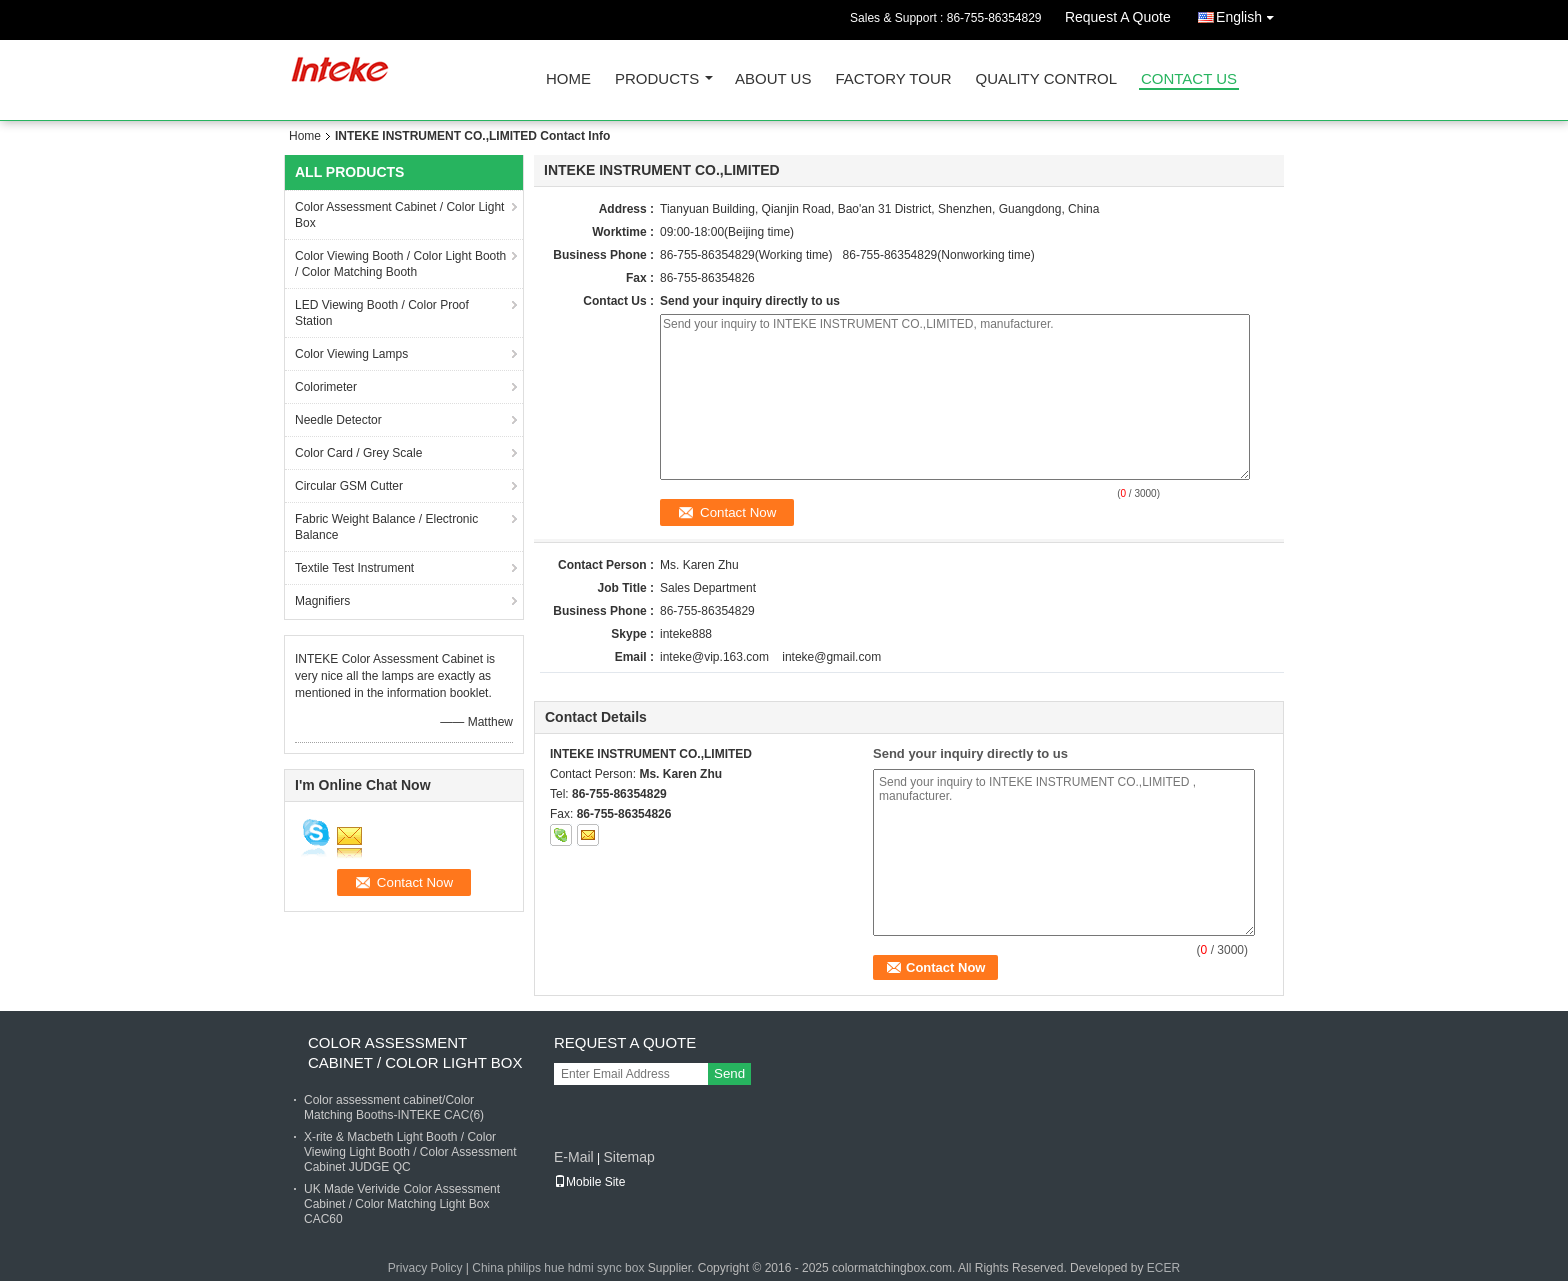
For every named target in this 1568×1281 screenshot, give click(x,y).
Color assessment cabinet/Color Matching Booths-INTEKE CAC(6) (394, 1107)
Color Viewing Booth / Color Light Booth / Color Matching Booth (400, 264)
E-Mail (574, 1157)
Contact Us (1189, 79)
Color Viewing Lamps (351, 354)
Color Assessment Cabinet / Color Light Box (399, 215)
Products (657, 79)
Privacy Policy (425, 1268)
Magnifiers (322, 601)
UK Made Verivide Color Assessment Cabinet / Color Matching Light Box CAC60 (402, 1204)
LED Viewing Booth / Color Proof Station (382, 313)
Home (568, 79)
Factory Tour (893, 79)
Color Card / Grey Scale (358, 453)
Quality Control (1046, 79)
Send (729, 1073)
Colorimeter (326, 387)
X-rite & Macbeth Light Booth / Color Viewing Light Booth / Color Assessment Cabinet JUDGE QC (410, 1152)
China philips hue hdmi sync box (558, 1268)
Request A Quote (1118, 17)
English (1250, 13)
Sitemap (628, 1157)
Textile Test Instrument (354, 568)
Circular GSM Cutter (349, 486)
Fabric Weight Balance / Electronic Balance (386, 527)
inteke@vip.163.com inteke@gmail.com (770, 657)
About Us (773, 79)
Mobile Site (589, 1182)
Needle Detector (338, 420)
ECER (1163, 1268)
